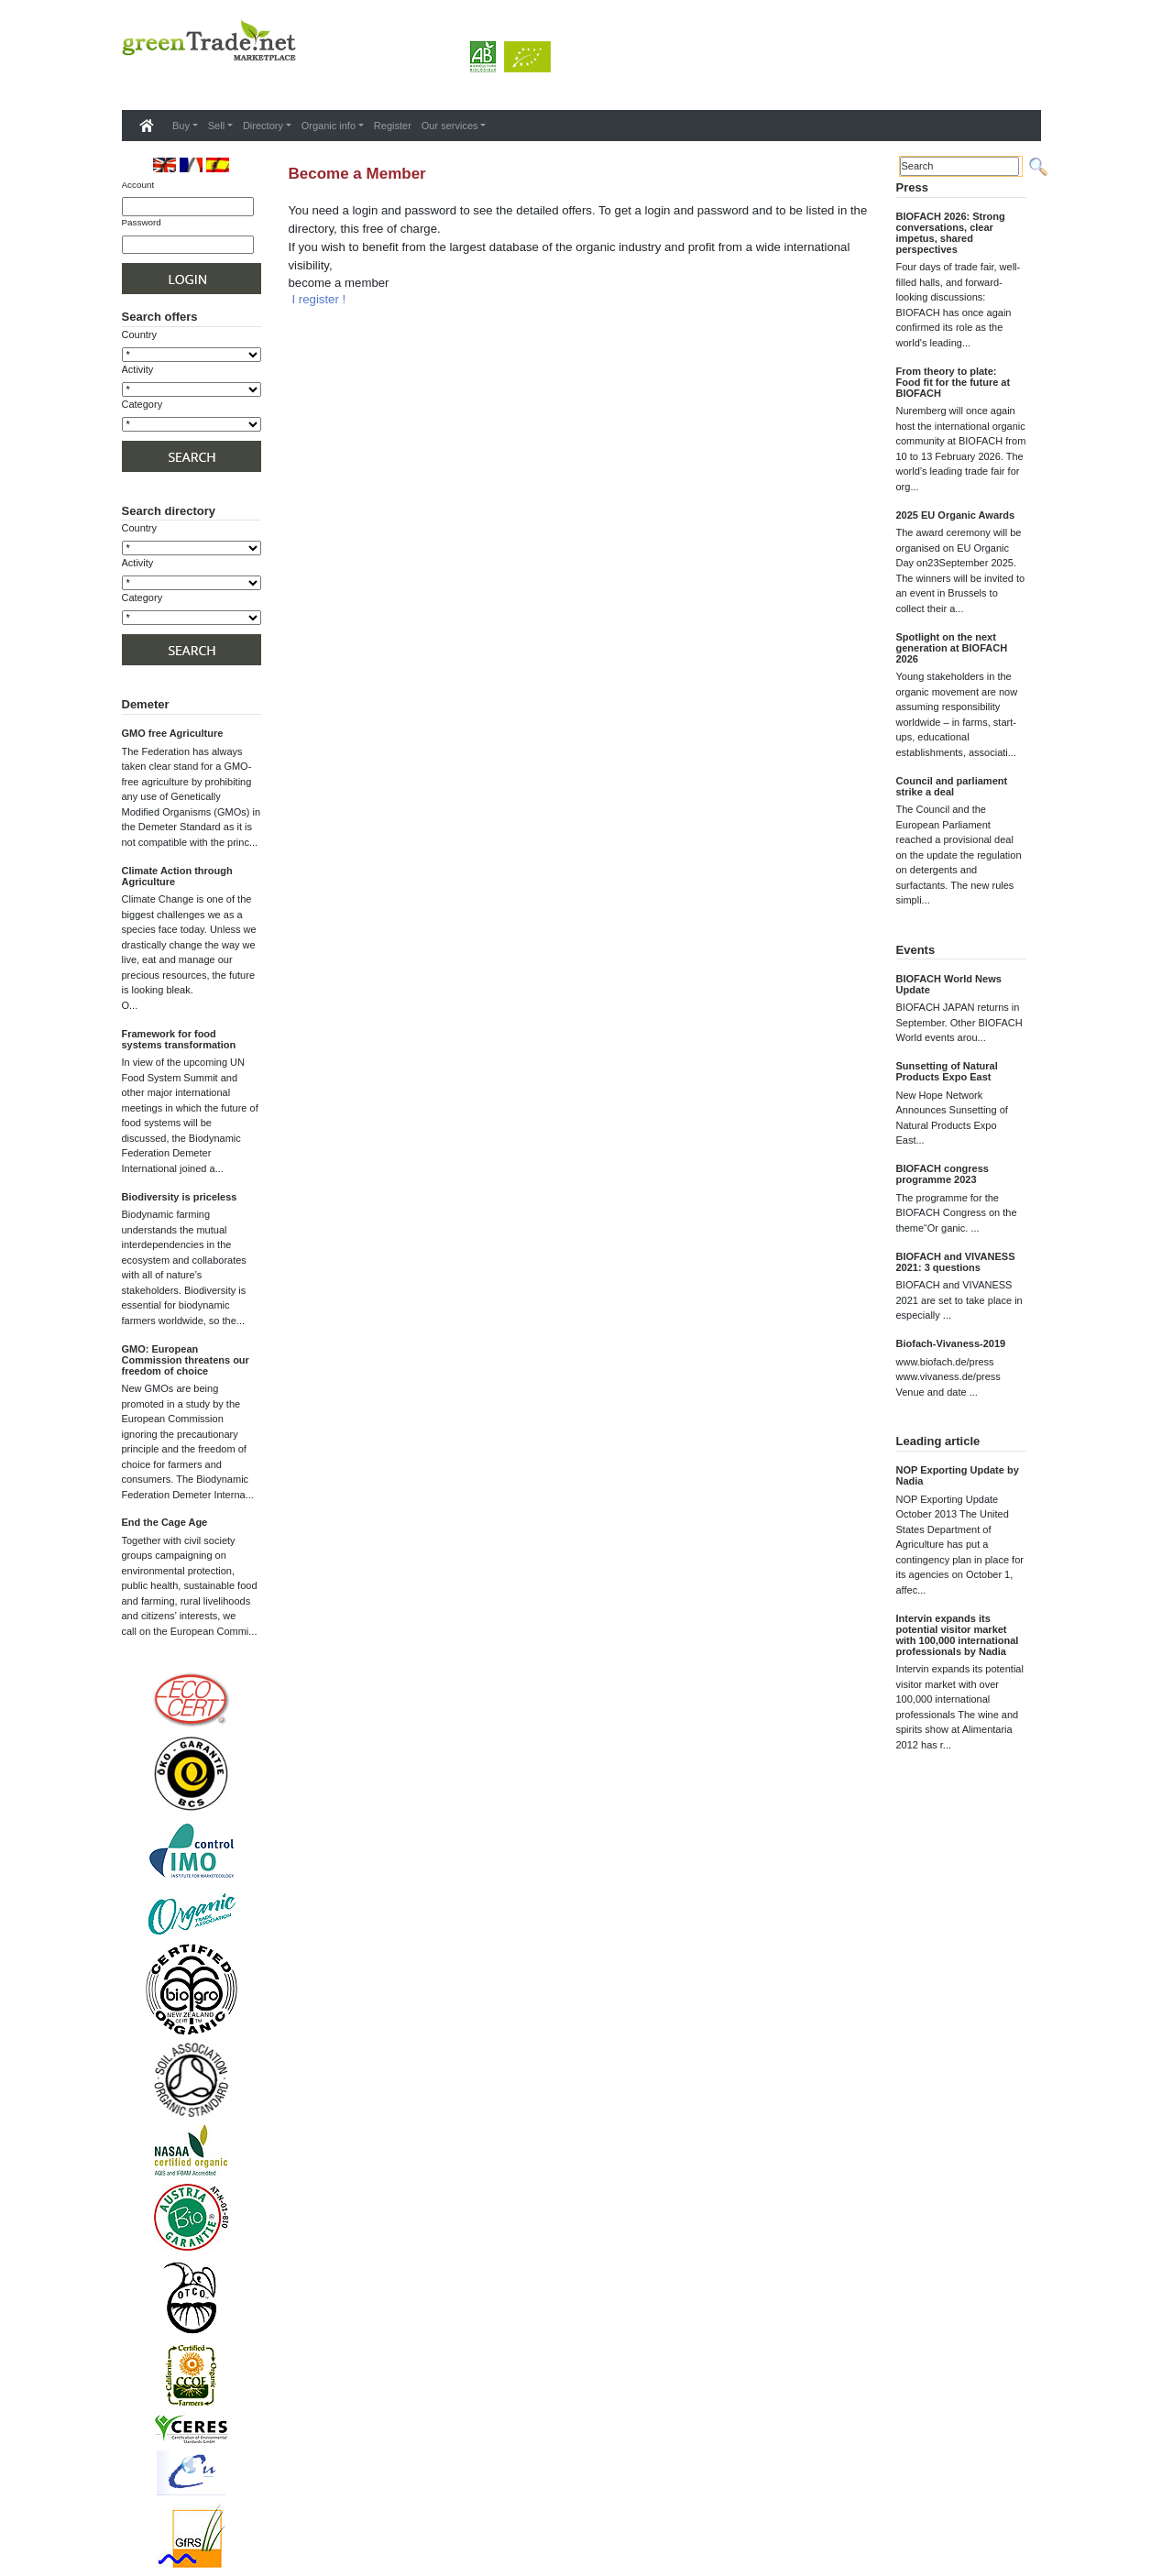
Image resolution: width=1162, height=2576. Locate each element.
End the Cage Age (165, 1522)
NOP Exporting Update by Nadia (957, 1475)
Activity (138, 369)
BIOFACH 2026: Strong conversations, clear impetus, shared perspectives (950, 233)
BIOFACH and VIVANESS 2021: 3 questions (955, 1262)
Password (141, 222)
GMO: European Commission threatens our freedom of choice (185, 1359)
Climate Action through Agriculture (177, 876)
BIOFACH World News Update (949, 984)
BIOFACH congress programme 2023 (942, 1174)
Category (142, 404)
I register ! (319, 299)
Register (392, 125)
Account (138, 185)
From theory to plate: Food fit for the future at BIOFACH (953, 382)
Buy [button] (181, 125)
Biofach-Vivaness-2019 (951, 1343)
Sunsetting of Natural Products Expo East (947, 1071)
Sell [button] (216, 125)
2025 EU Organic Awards (955, 515)
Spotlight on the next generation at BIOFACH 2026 (952, 647)
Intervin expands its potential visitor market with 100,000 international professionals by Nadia (957, 1635)
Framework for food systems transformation (179, 1039)
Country (140, 334)
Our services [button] (450, 125)
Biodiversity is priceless (179, 1196)
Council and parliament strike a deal (952, 786)
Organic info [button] (328, 125)
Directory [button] (263, 125)
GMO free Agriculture (173, 733)
